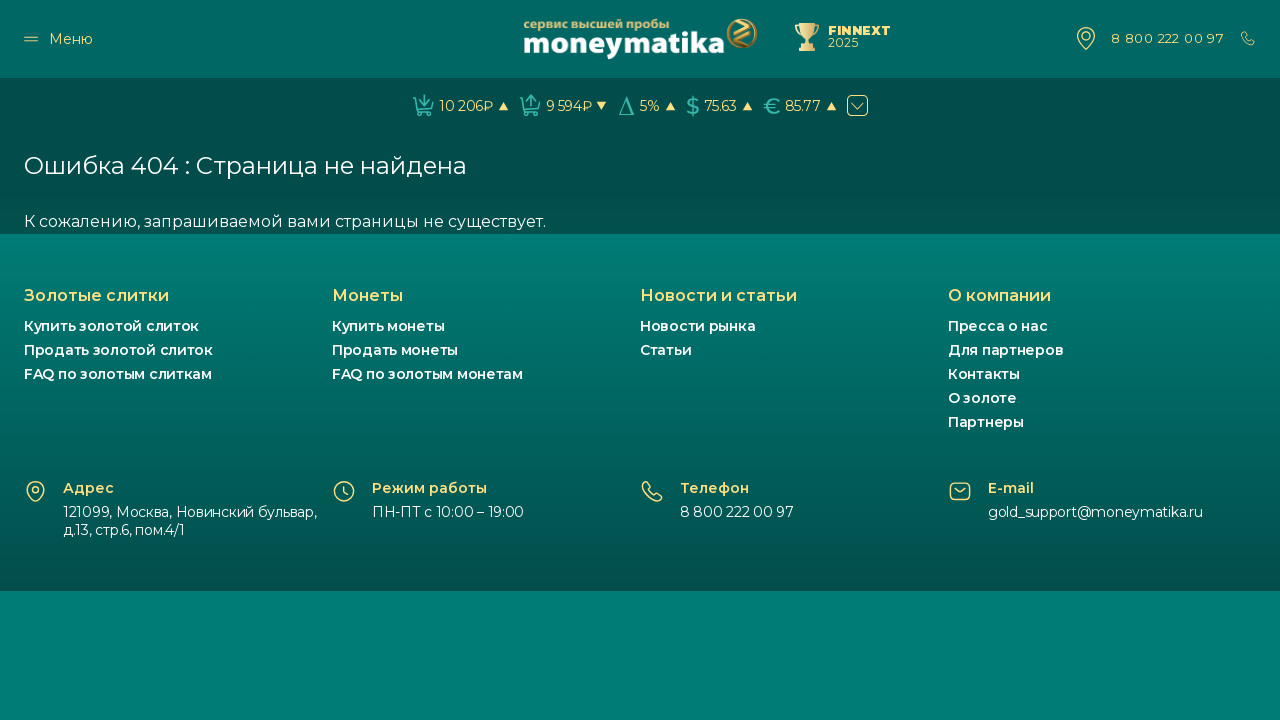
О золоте (982, 398)
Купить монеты (388, 326)
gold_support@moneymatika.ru (1095, 512)
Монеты (367, 295)
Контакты (984, 374)
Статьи (665, 350)
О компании (999, 295)
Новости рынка (697, 326)
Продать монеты (395, 350)
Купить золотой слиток (111, 326)
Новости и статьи (718, 295)
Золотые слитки (96, 295)
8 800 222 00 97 (1167, 38)
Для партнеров (1005, 350)
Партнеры (986, 422)
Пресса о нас (998, 326)
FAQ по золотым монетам (427, 374)
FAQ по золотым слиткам (118, 374)
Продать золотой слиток (118, 350)
